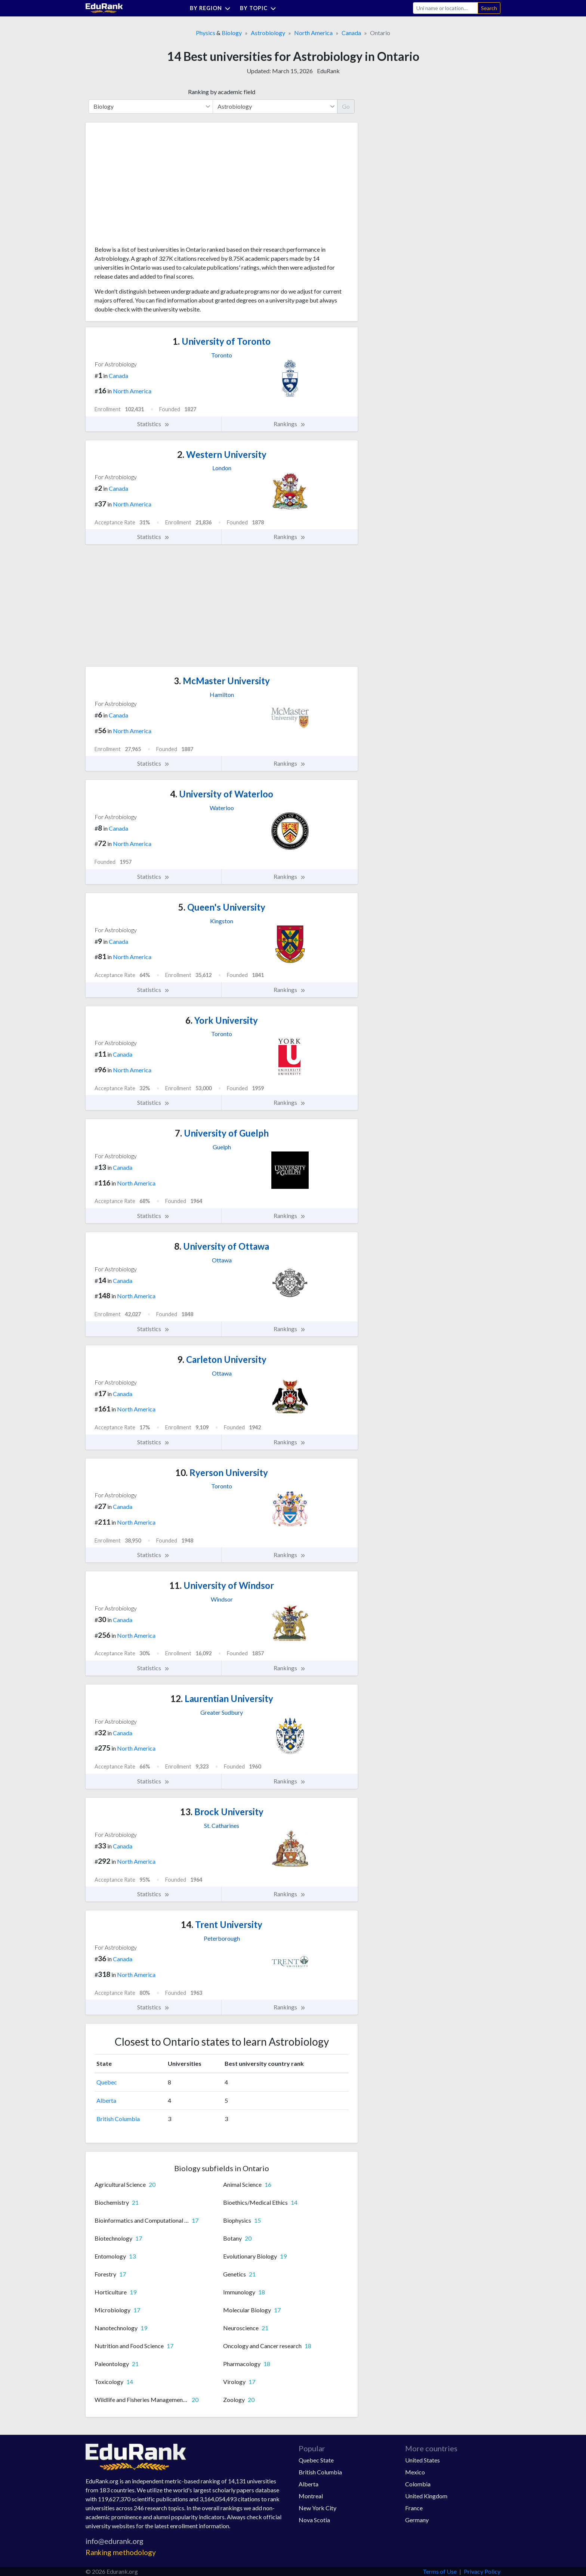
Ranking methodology (121, 2552)
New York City (317, 2507)
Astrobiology (268, 32)
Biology (232, 32)
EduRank (328, 70)
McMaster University (222, 680)
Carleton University (221, 1359)
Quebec (106, 2082)
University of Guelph (222, 1133)
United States (422, 2460)
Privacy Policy (482, 2571)
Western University (221, 454)
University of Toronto (222, 341)
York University (221, 1020)
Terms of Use (440, 2571)
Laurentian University (221, 1698)
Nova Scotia (314, 2519)
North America (313, 32)
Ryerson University (221, 1472)
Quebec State (316, 2460)
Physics (205, 32)
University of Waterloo (221, 793)
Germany (417, 2519)
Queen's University (221, 907)
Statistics (153, 424)
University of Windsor (221, 1585)
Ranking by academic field (221, 91)
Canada (351, 32)
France (414, 2507)
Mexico (415, 2472)
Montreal (311, 2495)
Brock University (221, 1811)
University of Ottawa (221, 1246)
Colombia (418, 2483)
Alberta (106, 2100)
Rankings (290, 424)
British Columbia (118, 2118)
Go (346, 106)
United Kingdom (426, 2495)
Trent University (221, 1924)
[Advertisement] (151, 186)
